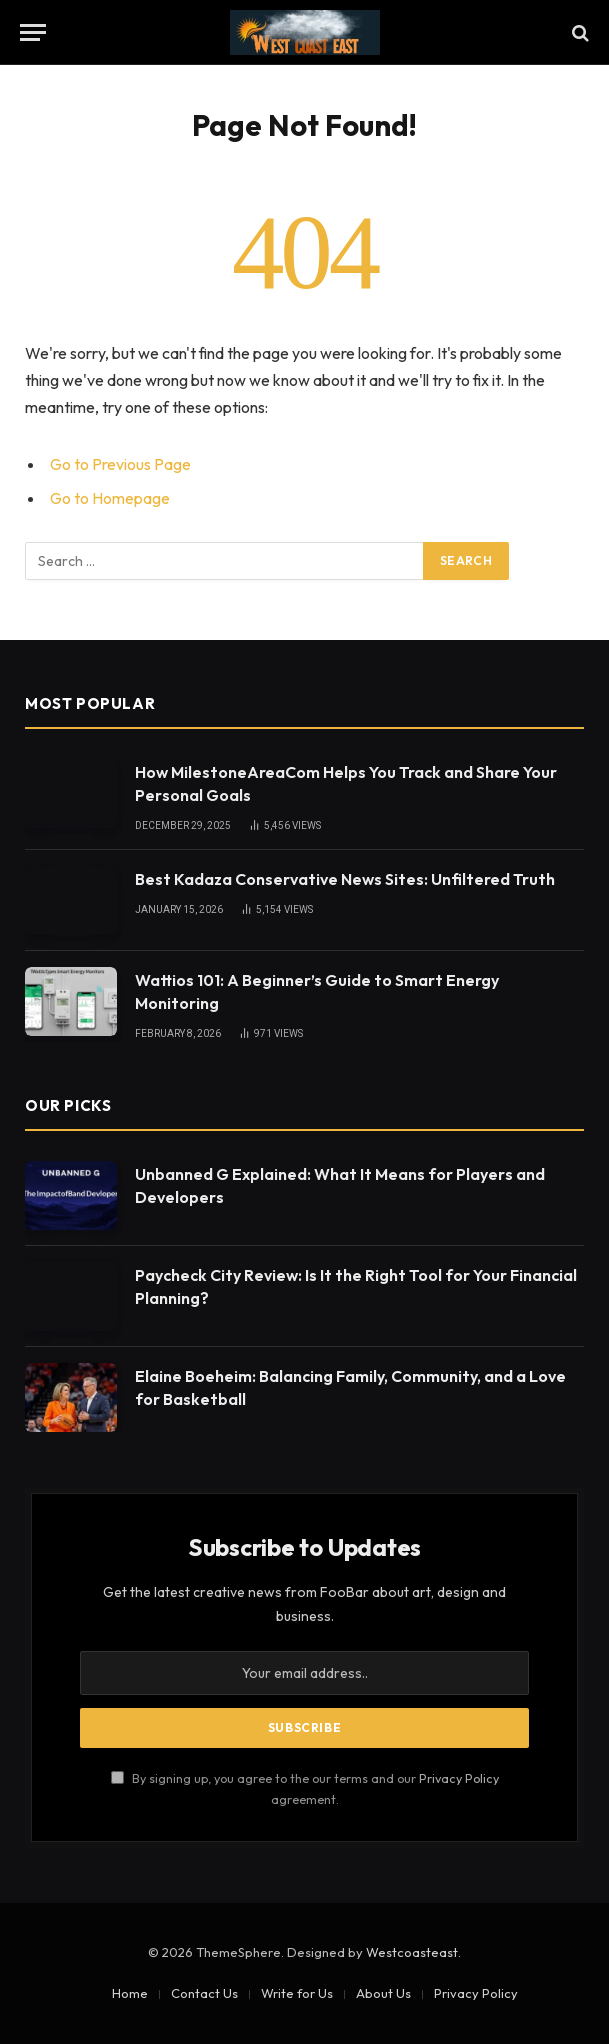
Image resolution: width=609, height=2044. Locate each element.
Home (130, 1993)
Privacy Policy (459, 1778)
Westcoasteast (412, 1952)
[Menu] (33, 32)
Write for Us (297, 1993)
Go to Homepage (110, 498)
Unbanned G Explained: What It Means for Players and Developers (340, 1185)
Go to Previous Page (120, 464)
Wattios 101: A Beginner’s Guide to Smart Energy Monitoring (317, 991)
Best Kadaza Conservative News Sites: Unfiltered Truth (345, 879)
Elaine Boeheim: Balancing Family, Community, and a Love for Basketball (350, 1387)
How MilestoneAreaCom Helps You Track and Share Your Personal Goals (346, 783)
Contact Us (204, 1993)
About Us (383, 1993)
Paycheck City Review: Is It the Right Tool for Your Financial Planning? (356, 1286)
